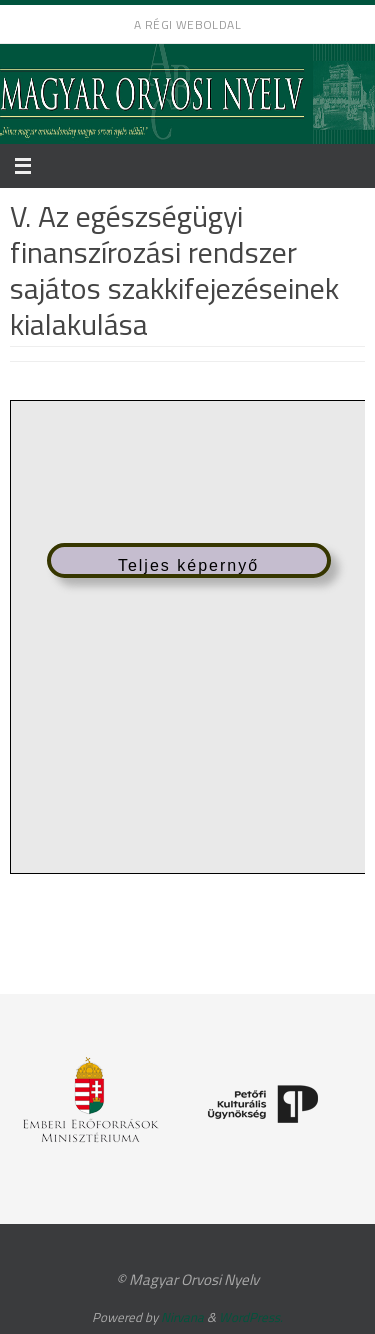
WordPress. (251, 1317)
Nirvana (182, 1317)
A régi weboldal (187, 24)
